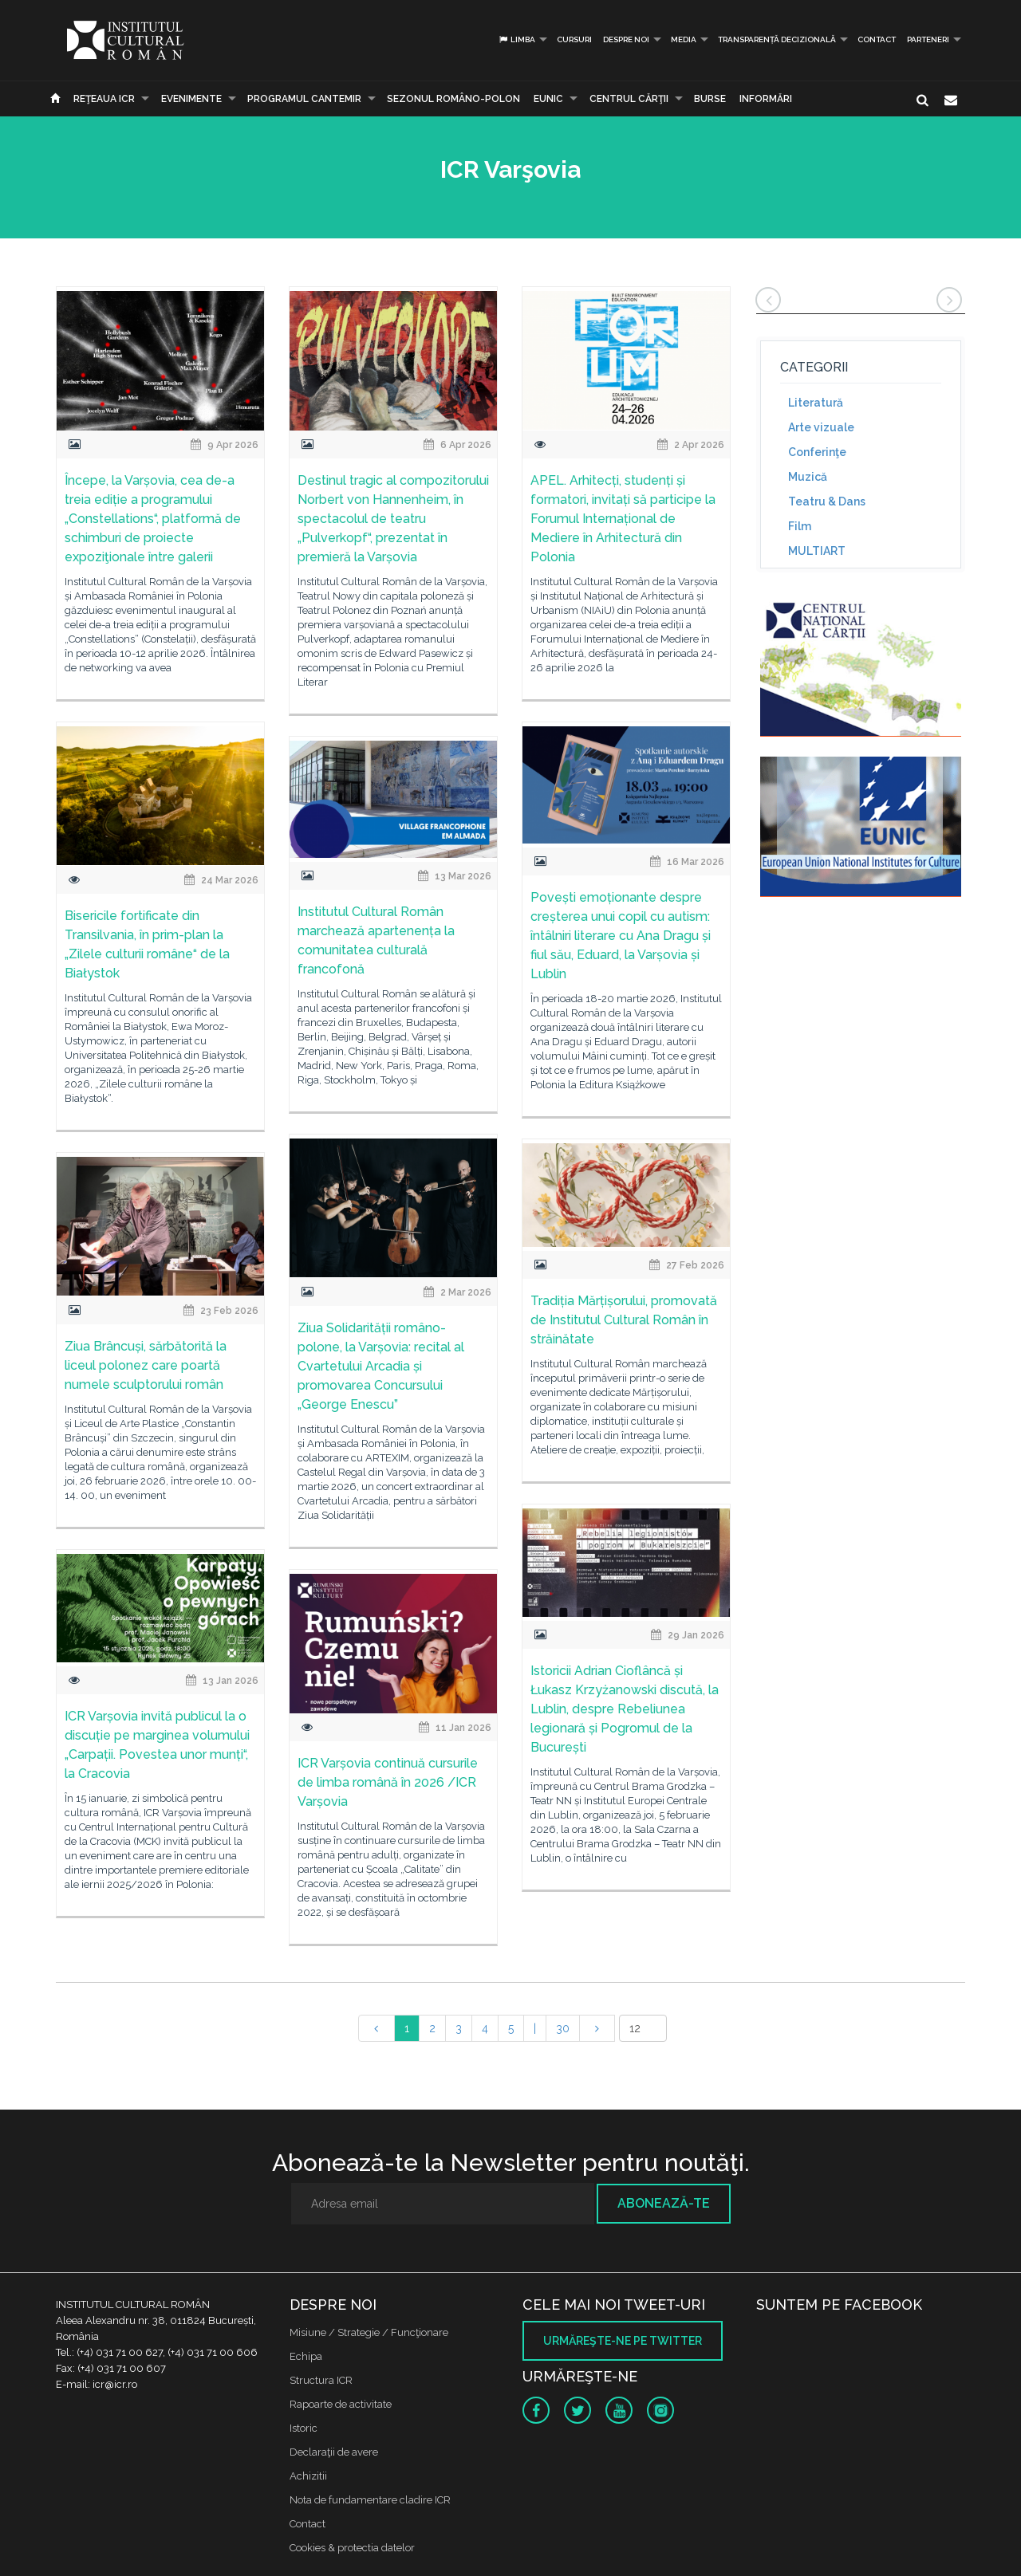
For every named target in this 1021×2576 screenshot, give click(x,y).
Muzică (807, 476)
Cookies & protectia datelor (352, 2548)
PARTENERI (928, 39)
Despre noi (626, 39)
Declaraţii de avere (334, 2452)
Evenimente (191, 98)
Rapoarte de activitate (341, 2404)
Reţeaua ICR (104, 98)
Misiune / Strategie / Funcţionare (369, 2332)
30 (563, 2028)
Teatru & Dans (826, 501)
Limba (516, 39)
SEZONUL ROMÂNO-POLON (453, 98)
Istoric (303, 2428)
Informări (765, 98)
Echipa (306, 2356)
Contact (876, 39)
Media (683, 39)
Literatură (815, 402)
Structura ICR (321, 2380)
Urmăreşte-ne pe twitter (622, 2340)
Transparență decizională (777, 39)
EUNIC (548, 98)
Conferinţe (817, 452)
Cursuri (574, 39)
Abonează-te (663, 2203)
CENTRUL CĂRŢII (628, 98)
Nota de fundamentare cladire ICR (370, 2500)
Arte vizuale (821, 427)
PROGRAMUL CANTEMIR (304, 98)
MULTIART (817, 551)
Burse (710, 98)
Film (799, 526)
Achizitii (308, 2476)
